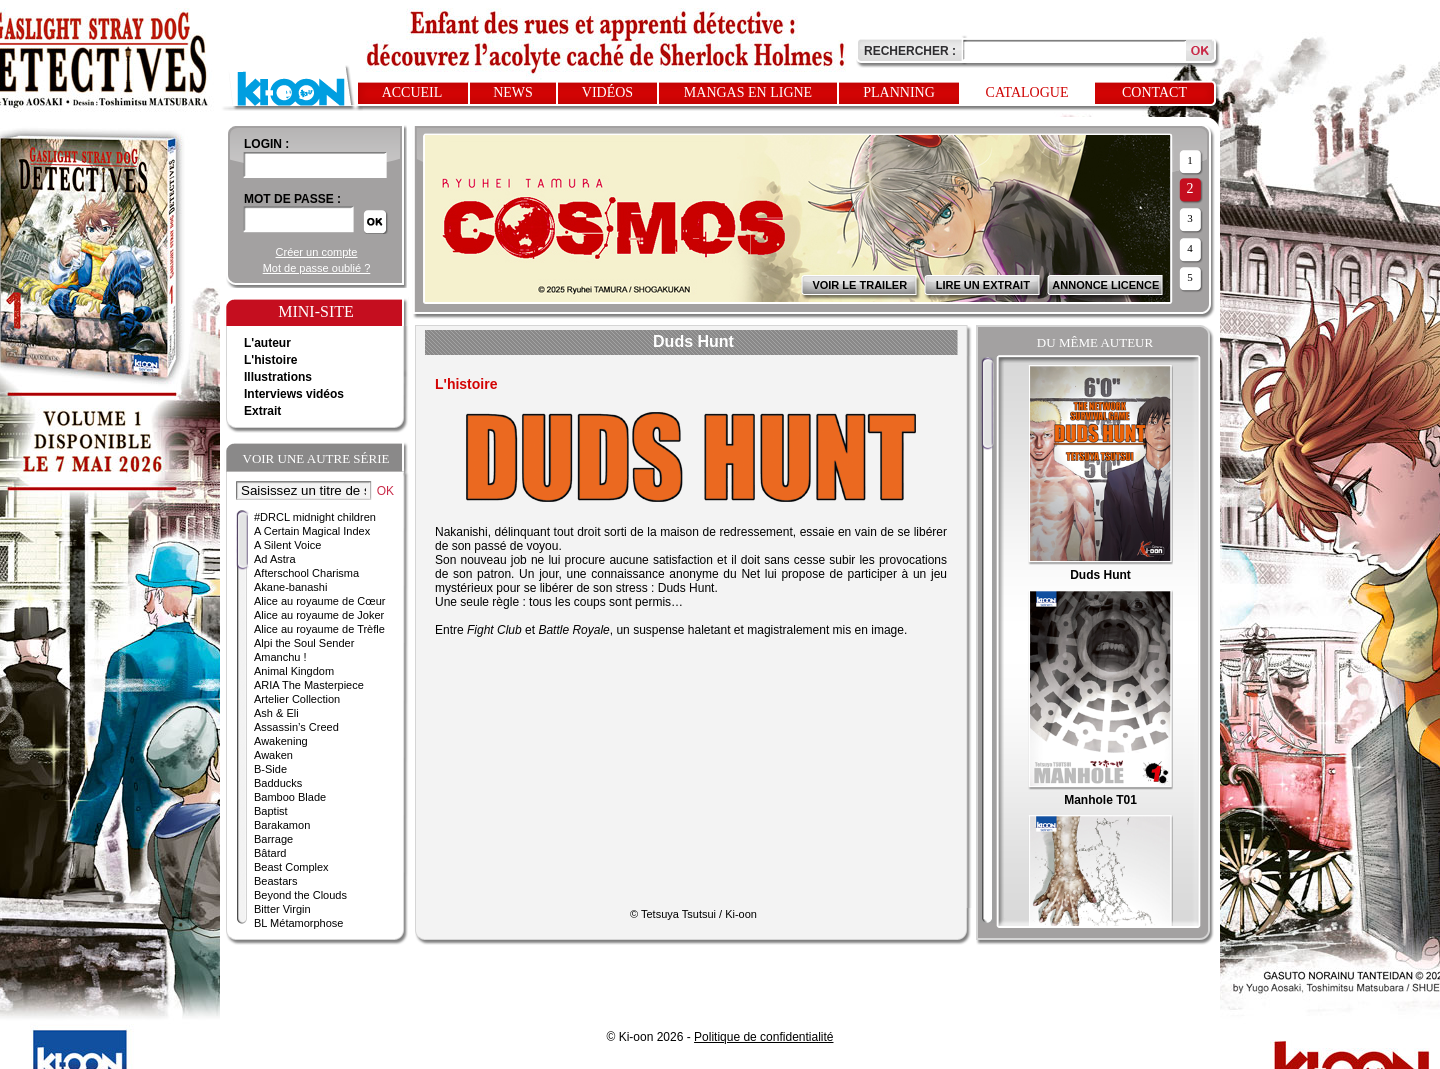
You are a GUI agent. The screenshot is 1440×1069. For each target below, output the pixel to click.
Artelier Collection (297, 699)
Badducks (278, 783)
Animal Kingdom (294, 671)
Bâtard (270, 853)
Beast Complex (291, 867)
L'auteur (267, 343)
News (513, 92)
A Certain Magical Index (312, 531)
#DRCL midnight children (315, 517)
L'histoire (271, 360)
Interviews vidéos (294, 394)
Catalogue (1027, 92)
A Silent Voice (287, 545)
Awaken (273, 755)
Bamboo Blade (290, 797)
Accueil (412, 92)
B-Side (270, 769)
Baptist (271, 811)
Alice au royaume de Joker (319, 615)
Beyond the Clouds (300, 895)
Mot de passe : (292, 199)
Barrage (273, 839)
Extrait (262, 411)
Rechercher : (910, 51)
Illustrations (278, 377)
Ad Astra (275, 559)
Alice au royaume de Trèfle (319, 629)
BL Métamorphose (298, 923)
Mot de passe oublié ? (317, 268)
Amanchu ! (280, 657)
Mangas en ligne (748, 92)
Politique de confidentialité (763, 1037)
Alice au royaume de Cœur (319, 601)
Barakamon (282, 825)
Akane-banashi (290, 587)
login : (266, 144)
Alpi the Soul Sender (304, 643)
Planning (899, 92)
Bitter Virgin (282, 909)
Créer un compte (317, 252)
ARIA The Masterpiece (309, 685)
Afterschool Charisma (306, 573)
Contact (1154, 92)
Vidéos (607, 92)
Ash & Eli (276, 713)
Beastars (275, 881)
